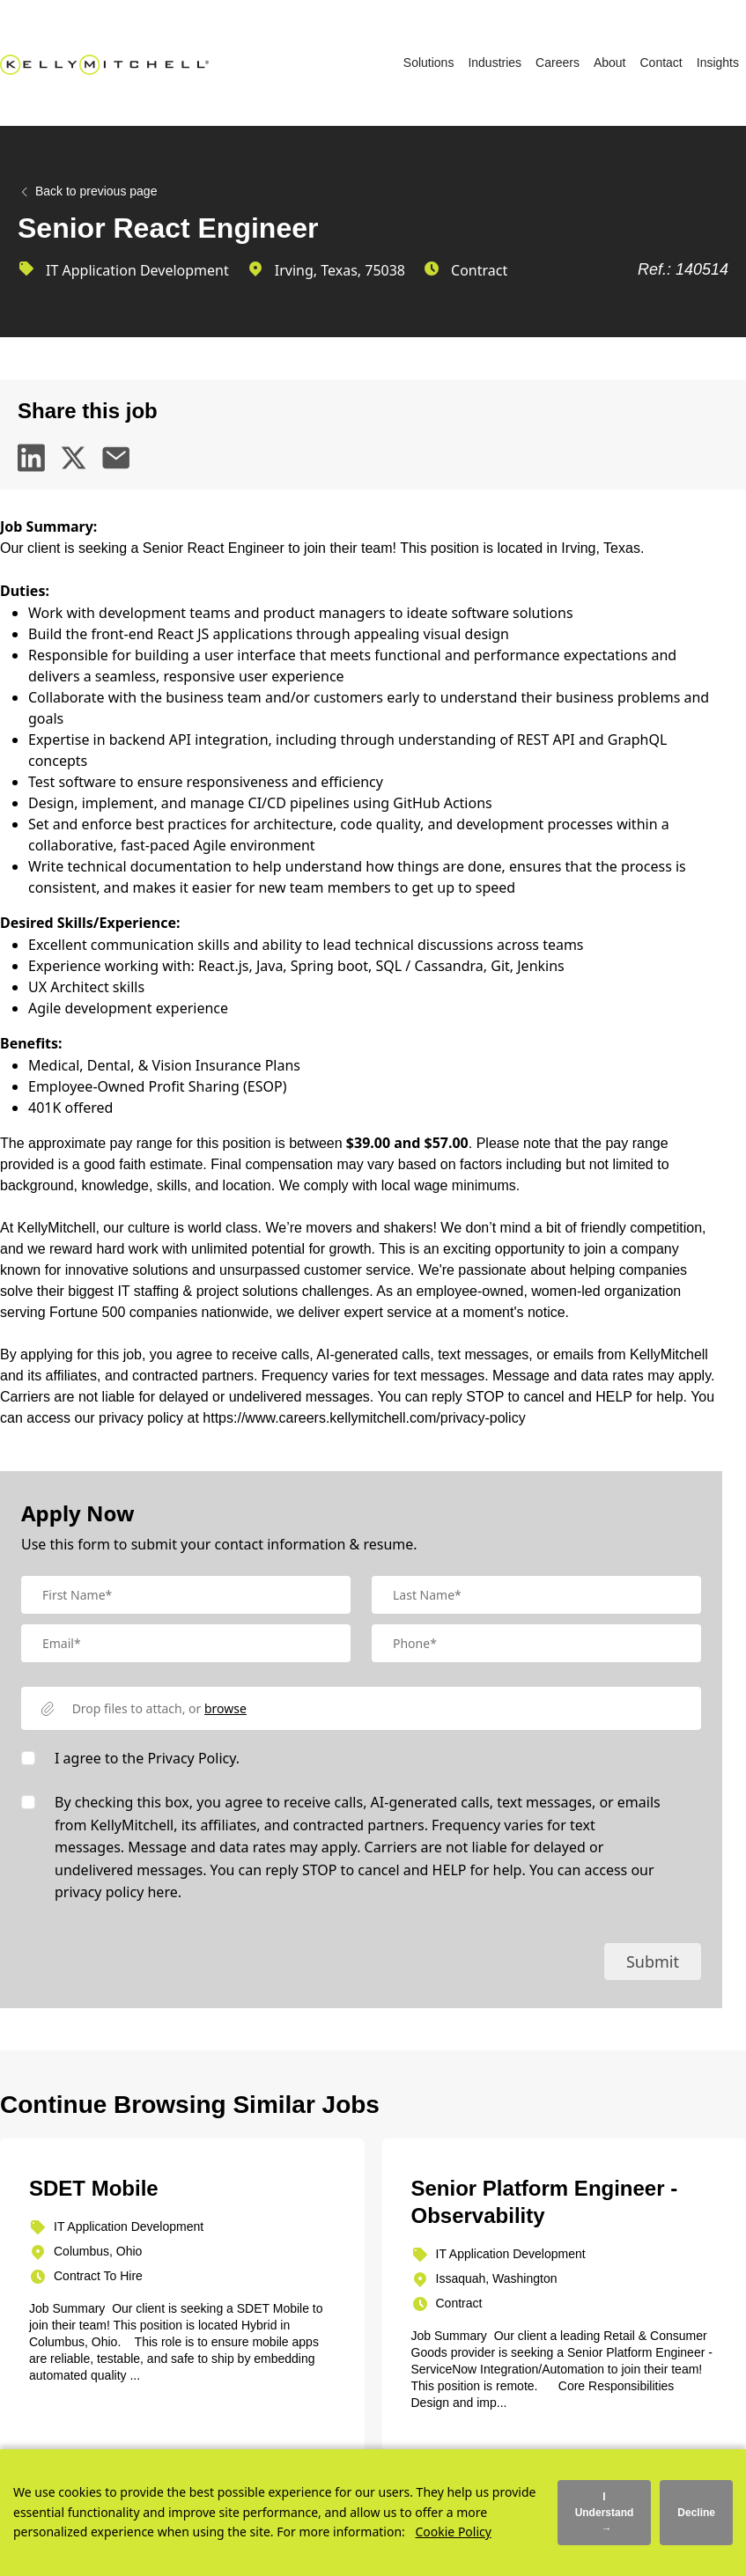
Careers (557, 62)
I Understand (604, 2513)
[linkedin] (32, 458)
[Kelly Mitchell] (104, 63)
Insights (718, 62)
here (162, 1892)
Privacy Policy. (193, 1758)
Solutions (428, 62)
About (610, 62)
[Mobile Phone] (536, 1643)
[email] (116, 458)
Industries (494, 62)
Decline (696, 2512)
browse (225, 1708)
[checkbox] (28, 1758)
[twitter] (74, 458)
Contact (661, 62)
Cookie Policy (453, 2531)
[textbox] (186, 1595)
